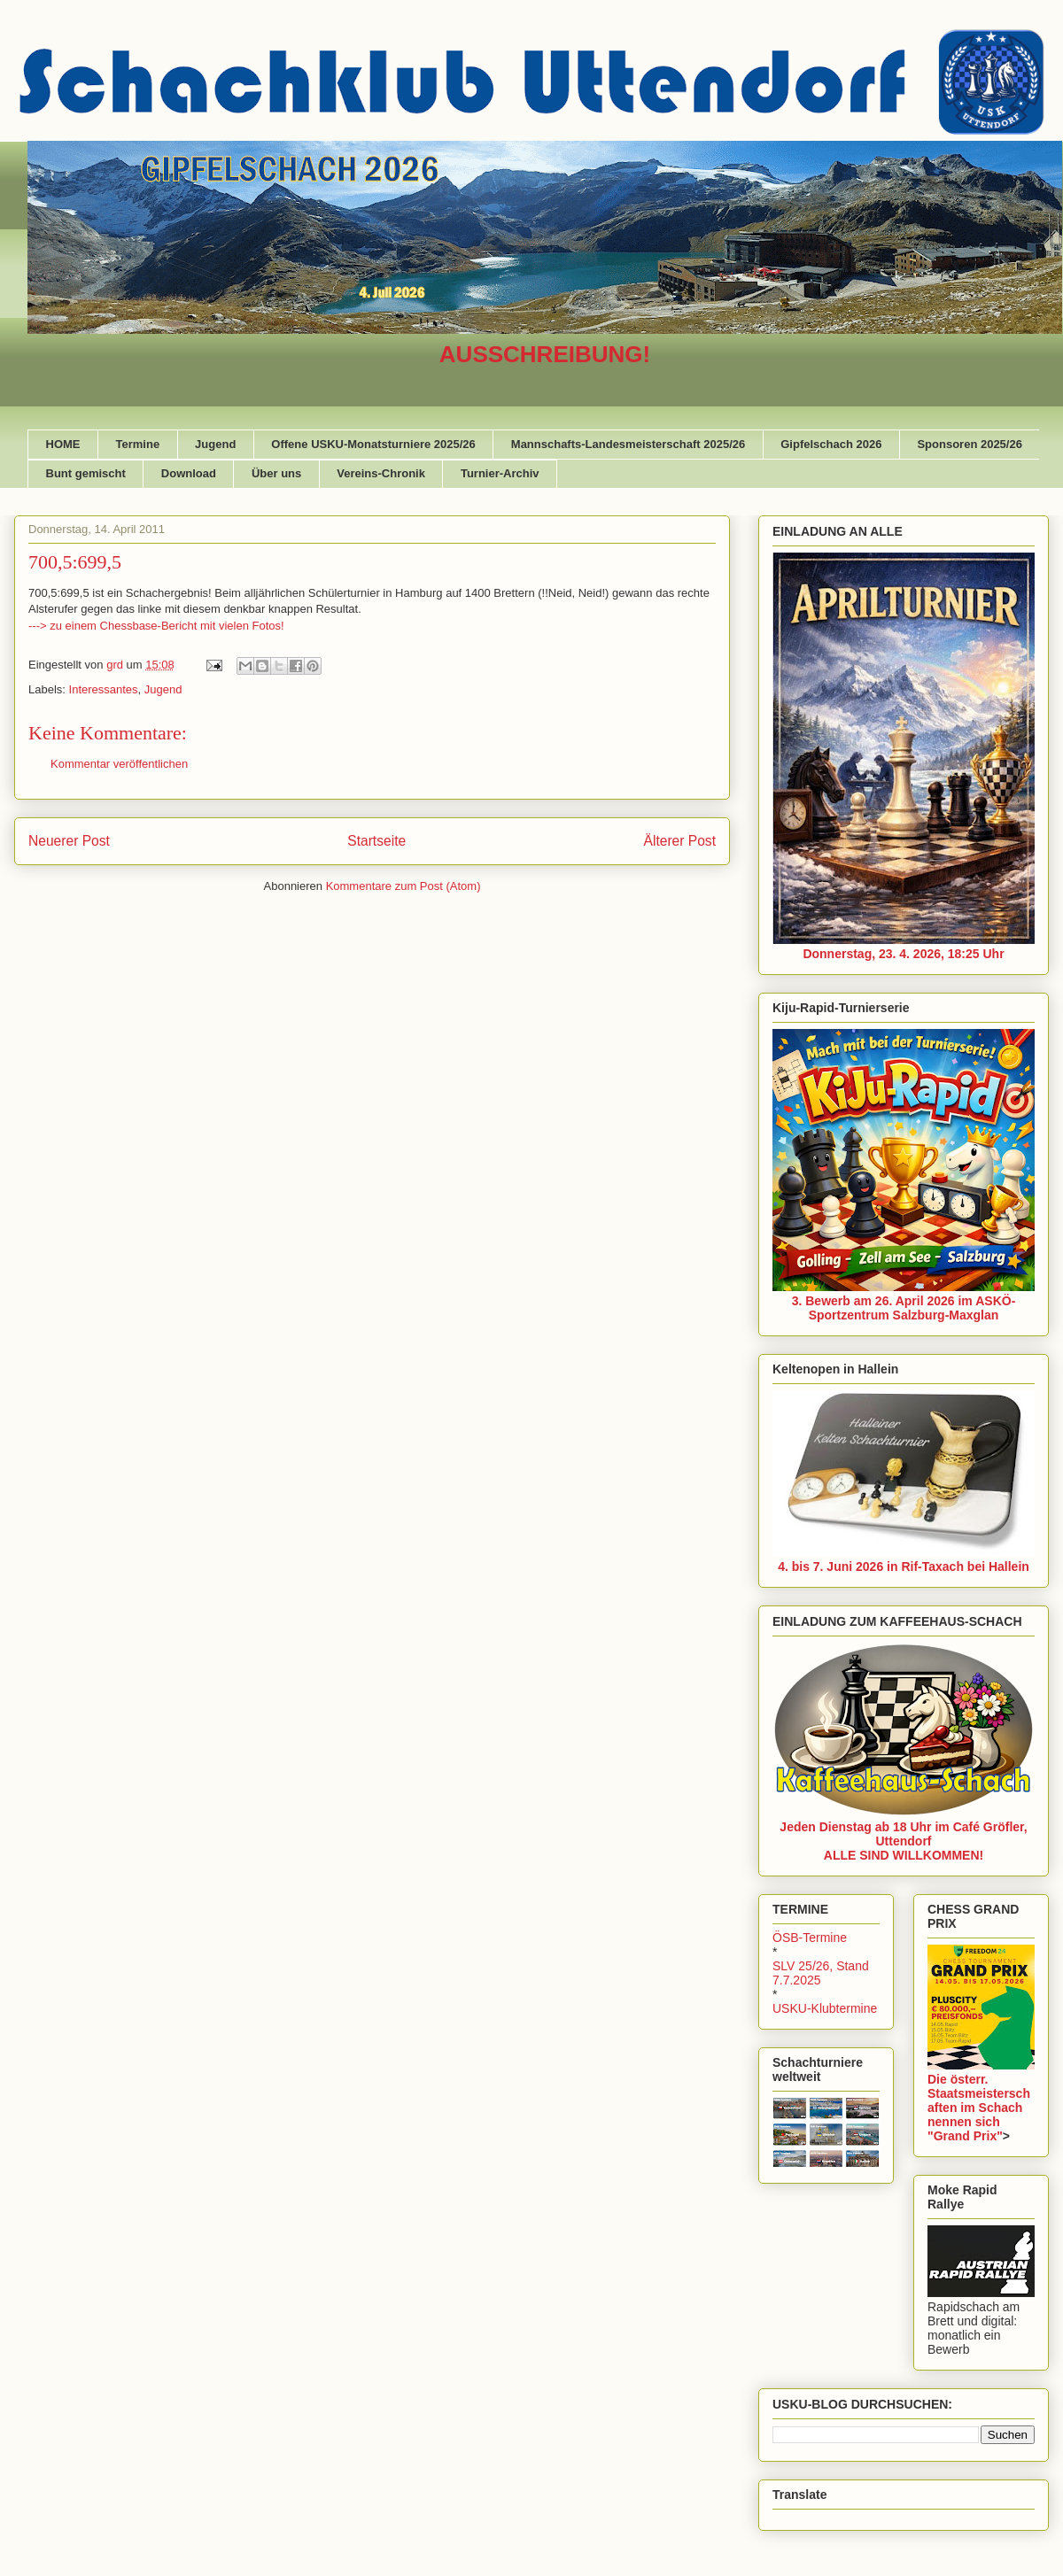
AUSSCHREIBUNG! (544, 354)
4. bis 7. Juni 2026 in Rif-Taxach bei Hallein (903, 1566)
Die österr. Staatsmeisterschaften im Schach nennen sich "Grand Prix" (978, 2107)
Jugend (215, 444)
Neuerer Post (69, 840)
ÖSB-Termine (809, 1937)
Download (188, 473)
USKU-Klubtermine (824, 2008)
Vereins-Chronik (381, 473)
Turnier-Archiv (500, 473)
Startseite (376, 840)
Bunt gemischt (86, 473)
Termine (138, 444)
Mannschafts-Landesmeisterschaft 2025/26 (628, 444)
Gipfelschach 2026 (830, 444)
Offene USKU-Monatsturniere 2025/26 (373, 444)
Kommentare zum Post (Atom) (403, 886)
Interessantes (103, 689)
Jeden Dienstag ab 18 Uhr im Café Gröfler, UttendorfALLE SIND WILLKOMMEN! (903, 1841)
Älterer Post (680, 840)
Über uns (276, 473)
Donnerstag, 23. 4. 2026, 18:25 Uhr (903, 954)
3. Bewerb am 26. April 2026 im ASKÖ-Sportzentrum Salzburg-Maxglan (904, 1308)
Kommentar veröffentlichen (119, 763)
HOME (63, 444)
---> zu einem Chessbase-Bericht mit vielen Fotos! (156, 625)
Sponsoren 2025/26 (969, 444)
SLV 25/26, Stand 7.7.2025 (820, 1973)
